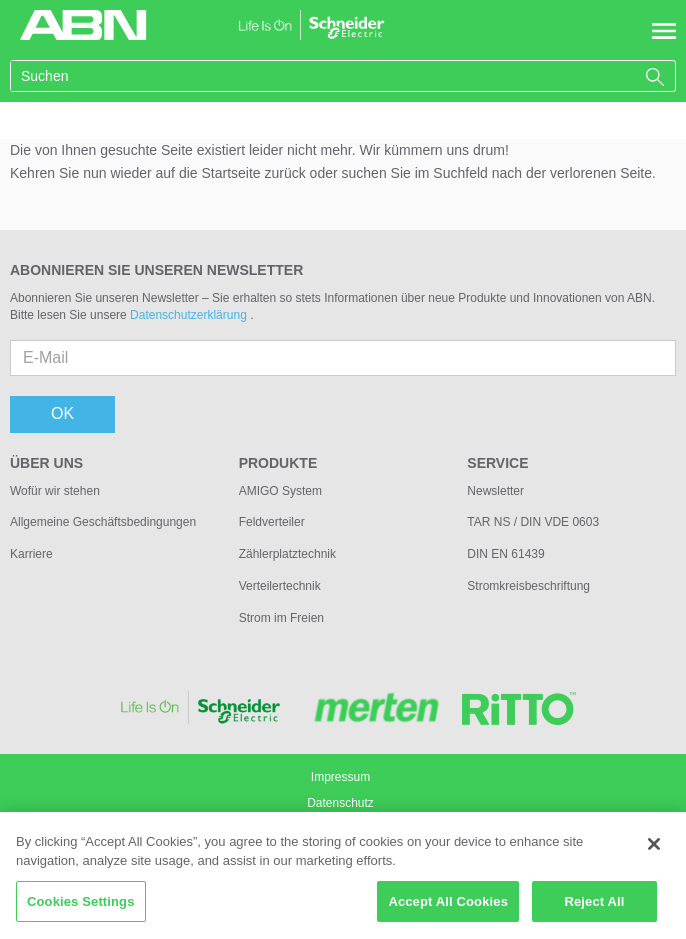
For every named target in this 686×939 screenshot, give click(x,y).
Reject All (594, 908)
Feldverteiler (272, 522)
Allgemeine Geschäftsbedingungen (103, 522)
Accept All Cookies (448, 908)
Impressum (340, 777)
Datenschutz (340, 803)
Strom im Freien (281, 618)
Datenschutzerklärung (190, 315)
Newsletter (495, 491)
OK (62, 413)
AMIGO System (280, 491)
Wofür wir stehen (55, 491)
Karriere (31, 554)
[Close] (654, 851)
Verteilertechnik (280, 586)
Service (497, 463)
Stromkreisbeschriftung (528, 586)
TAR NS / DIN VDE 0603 (533, 522)
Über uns (46, 463)
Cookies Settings (81, 908)
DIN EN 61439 (505, 554)
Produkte (278, 463)
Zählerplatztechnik (287, 554)
